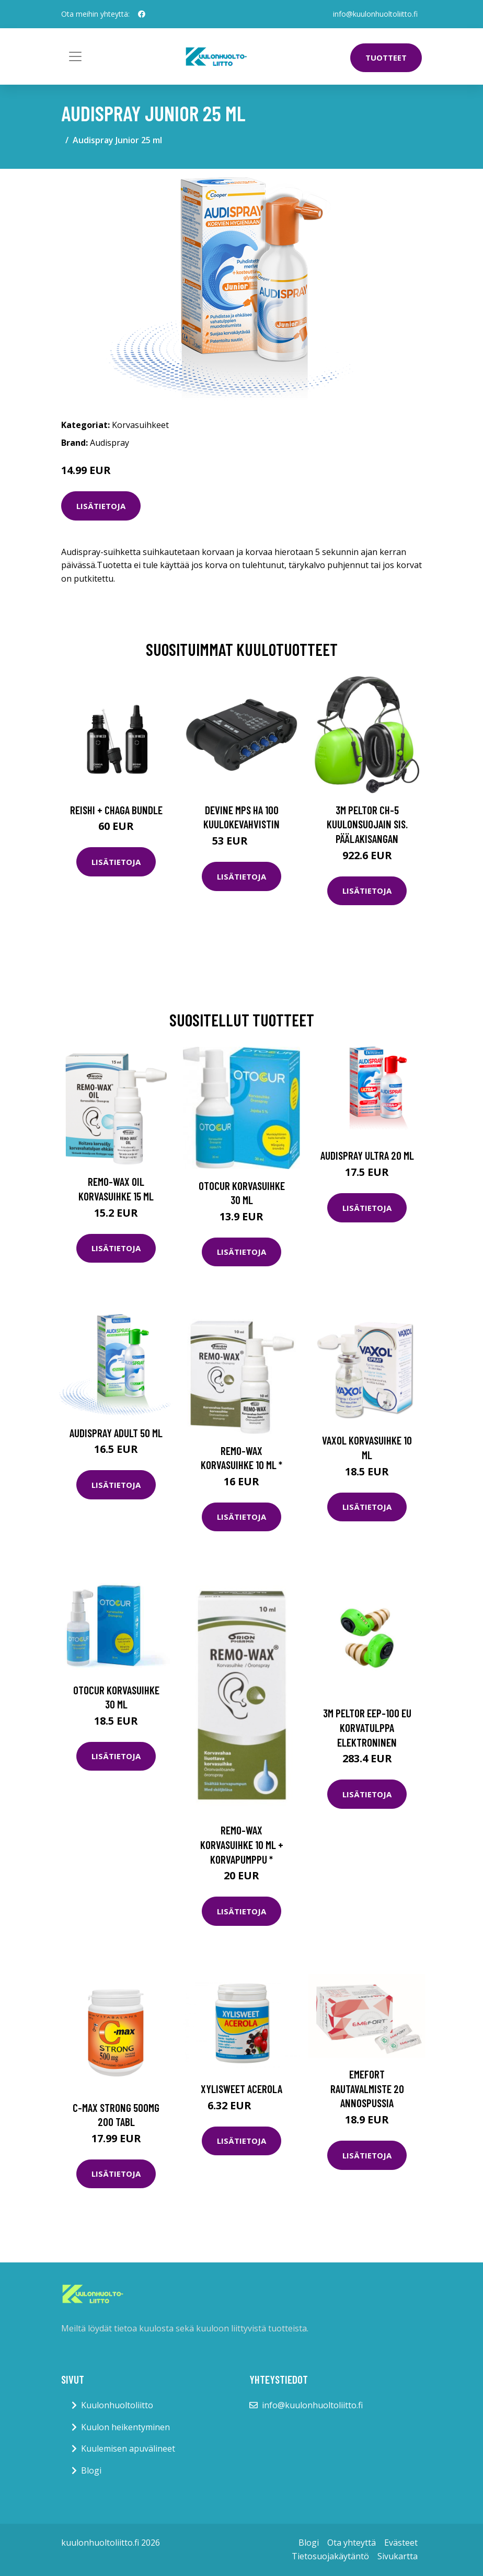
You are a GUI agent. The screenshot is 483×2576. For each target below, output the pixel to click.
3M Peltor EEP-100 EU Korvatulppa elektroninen (367, 1727)
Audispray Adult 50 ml (116, 1432)
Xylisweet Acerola (241, 2088)
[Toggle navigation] (75, 56)
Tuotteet (386, 57)
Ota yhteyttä (351, 2542)
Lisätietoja (100, 506)
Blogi (91, 2470)
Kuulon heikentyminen (125, 2427)
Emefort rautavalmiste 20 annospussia (367, 2088)
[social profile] (142, 14)
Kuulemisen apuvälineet (128, 2448)
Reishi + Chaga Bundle (116, 809)
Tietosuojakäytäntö (330, 2556)
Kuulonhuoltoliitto (117, 2405)
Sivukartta (397, 2556)
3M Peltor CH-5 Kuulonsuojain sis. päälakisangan (367, 824)
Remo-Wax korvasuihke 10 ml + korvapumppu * (241, 1844)
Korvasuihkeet (140, 425)
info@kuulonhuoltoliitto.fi (375, 14)
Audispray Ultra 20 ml (367, 1155)
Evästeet (401, 2542)
